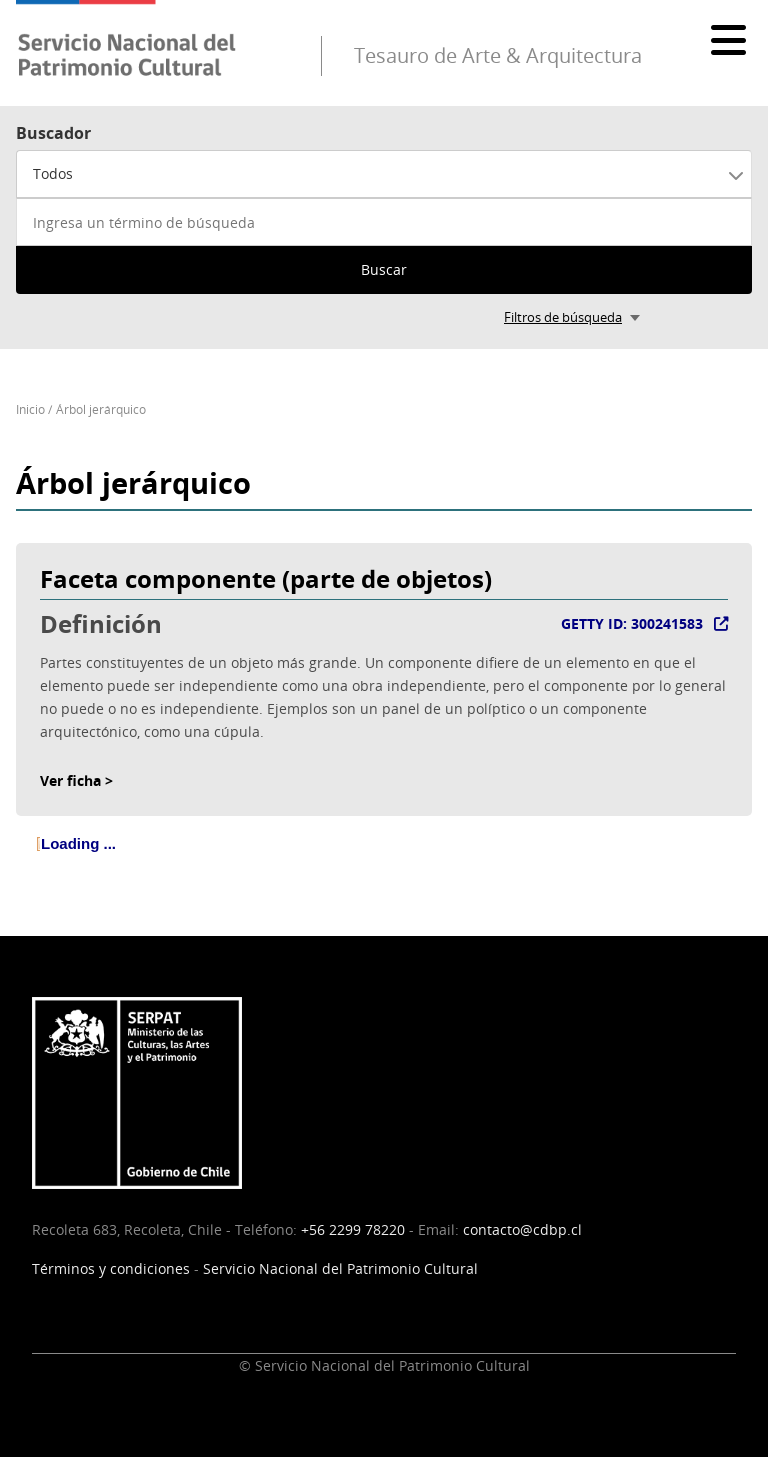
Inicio (30, 409)
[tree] (384, 860)
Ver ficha (70, 780)
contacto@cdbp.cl (522, 1229)
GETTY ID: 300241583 (632, 623)
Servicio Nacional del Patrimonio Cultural (340, 1268)
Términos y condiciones (111, 1268)
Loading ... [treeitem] (78, 843)
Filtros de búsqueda (563, 317)
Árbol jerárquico (101, 409)
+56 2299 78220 (353, 1229)
